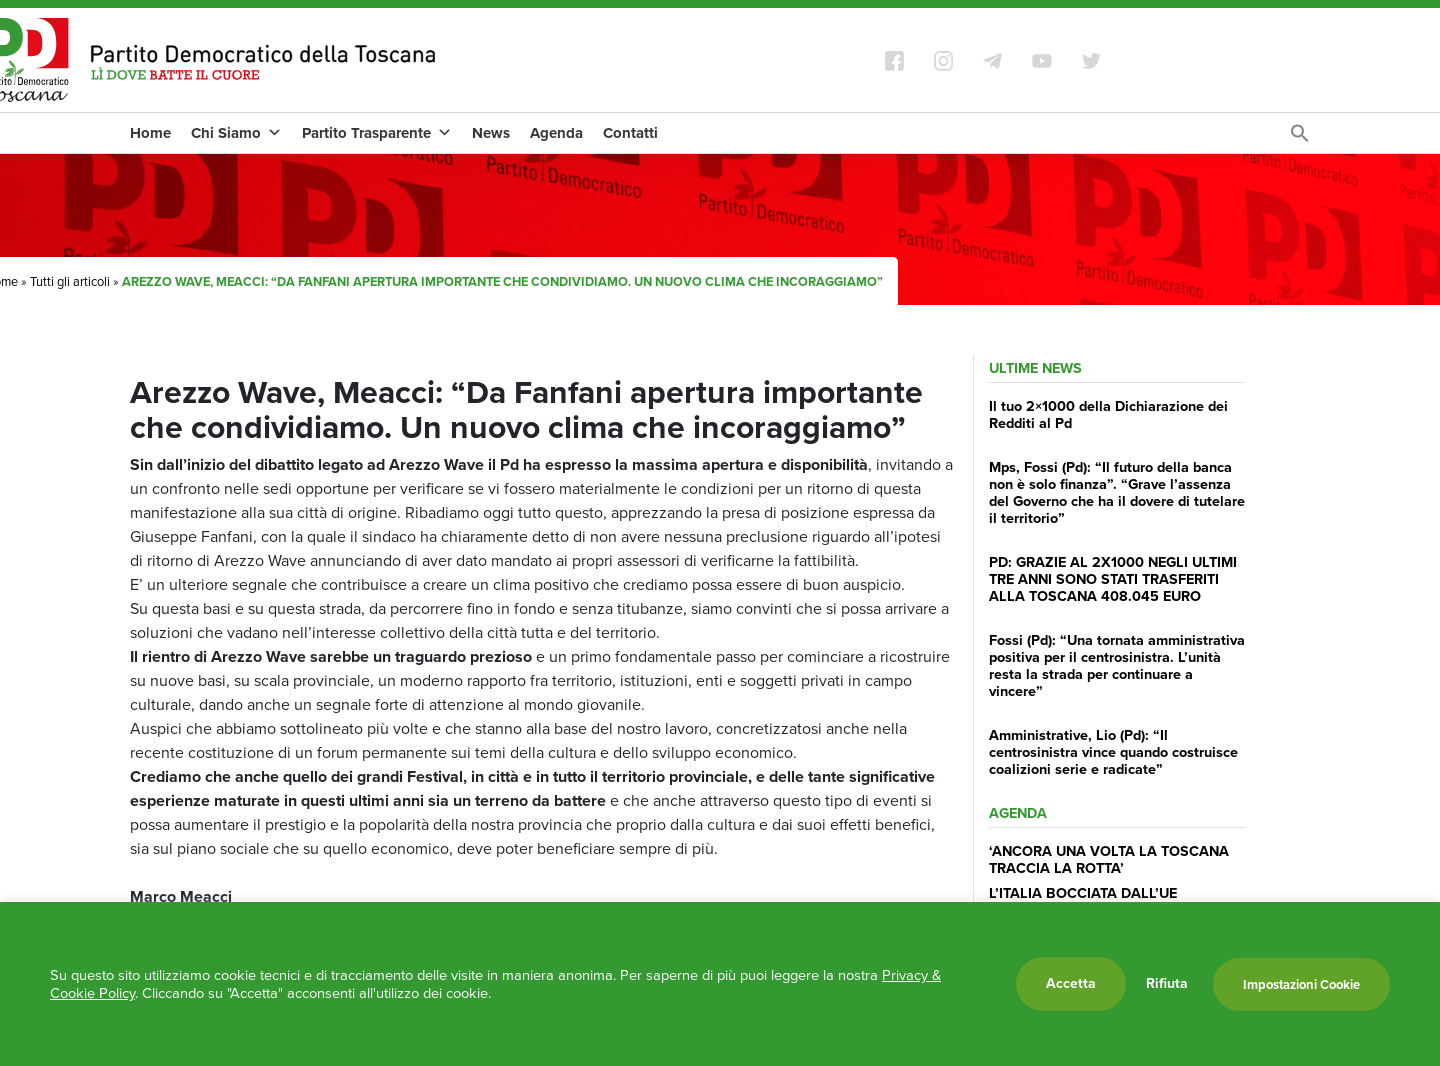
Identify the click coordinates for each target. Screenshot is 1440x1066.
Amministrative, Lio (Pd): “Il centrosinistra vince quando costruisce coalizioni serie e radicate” (1113, 752)
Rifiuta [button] (1167, 984)
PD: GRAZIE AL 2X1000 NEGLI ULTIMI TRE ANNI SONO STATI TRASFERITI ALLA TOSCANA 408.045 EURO (1113, 579)
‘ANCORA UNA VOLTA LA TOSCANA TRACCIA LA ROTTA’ (1109, 859)
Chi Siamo (236, 133)
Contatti (630, 133)
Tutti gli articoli (70, 281)
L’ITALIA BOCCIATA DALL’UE (1083, 893)
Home (150, 133)
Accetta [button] (1071, 983)
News (491, 133)
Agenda (556, 133)
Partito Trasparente (377, 133)
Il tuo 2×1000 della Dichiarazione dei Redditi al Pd (1108, 414)
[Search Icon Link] (1300, 138)
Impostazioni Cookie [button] (1301, 984)
